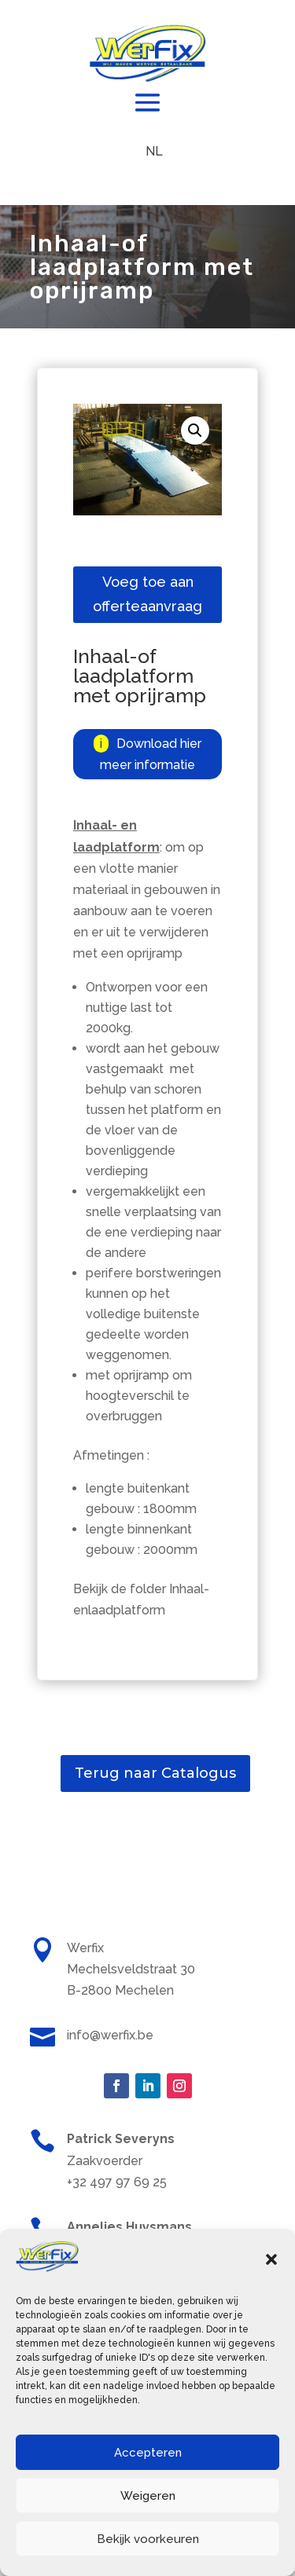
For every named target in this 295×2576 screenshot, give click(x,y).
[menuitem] (154, 152)
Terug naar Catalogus (155, 1773)
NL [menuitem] (154, 151)
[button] (271, 2259)
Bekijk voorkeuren (148, 2539)
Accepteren (148, 2453)
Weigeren (147, 2496)
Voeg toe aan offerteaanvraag (147, 593)
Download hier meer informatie (150, 754)
